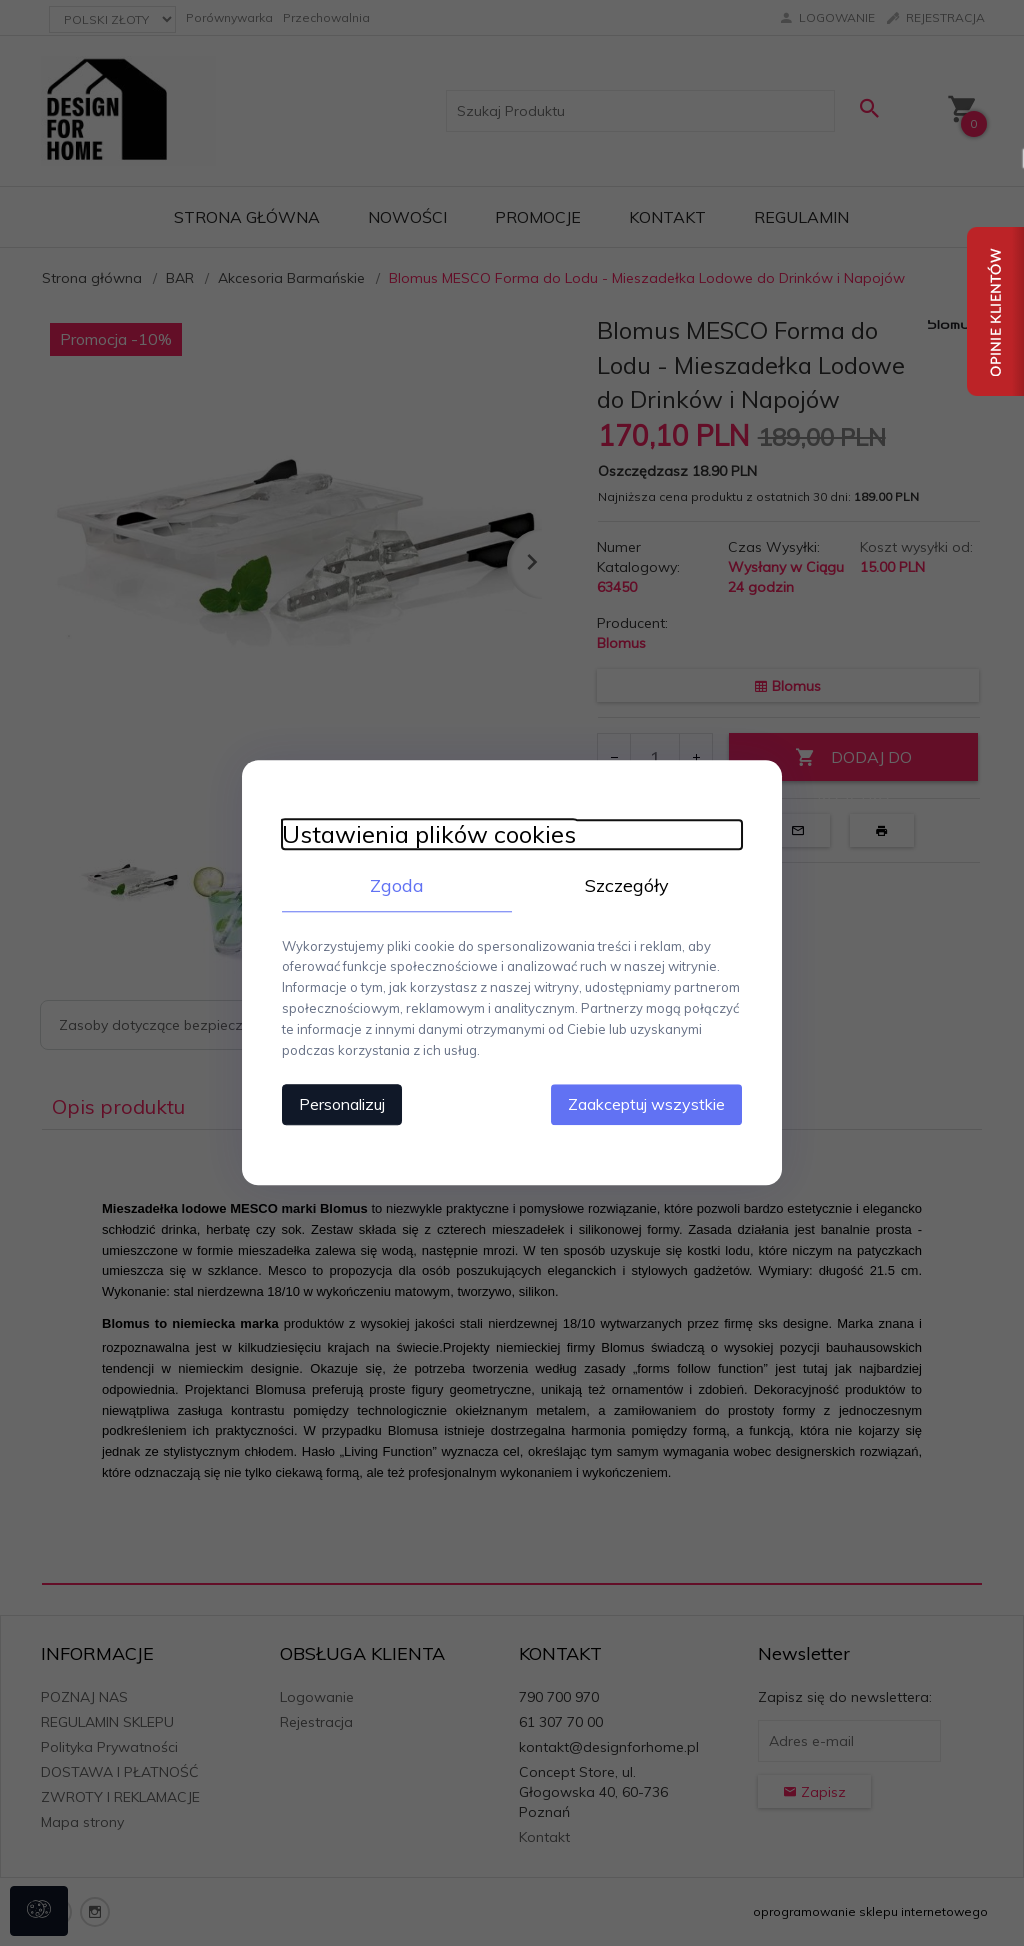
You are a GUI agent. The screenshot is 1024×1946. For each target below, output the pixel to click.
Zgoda (397, 885)
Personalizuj (342, 1105)
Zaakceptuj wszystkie (646, 1105)
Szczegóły (627, 885)
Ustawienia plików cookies (429, 834)
